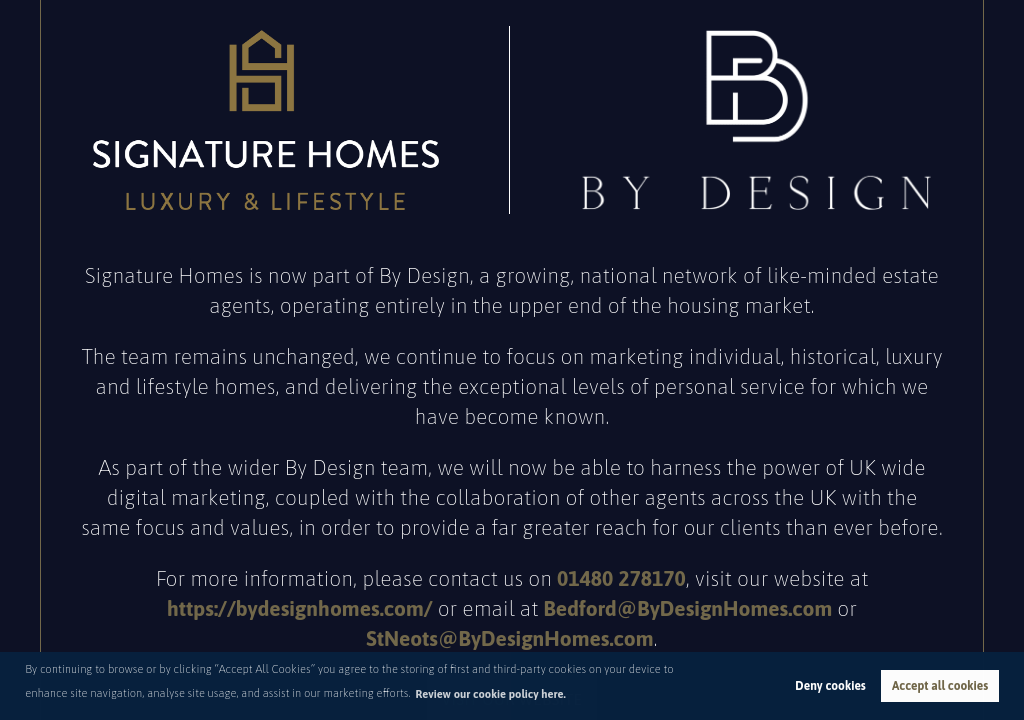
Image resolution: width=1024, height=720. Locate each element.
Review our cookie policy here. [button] (491, 694)
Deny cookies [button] (830, 686)
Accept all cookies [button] (940, 686)
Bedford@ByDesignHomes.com (687, 608)
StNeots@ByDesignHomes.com (509, 638)
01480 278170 (621, 578)
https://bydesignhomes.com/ (300, 608)
